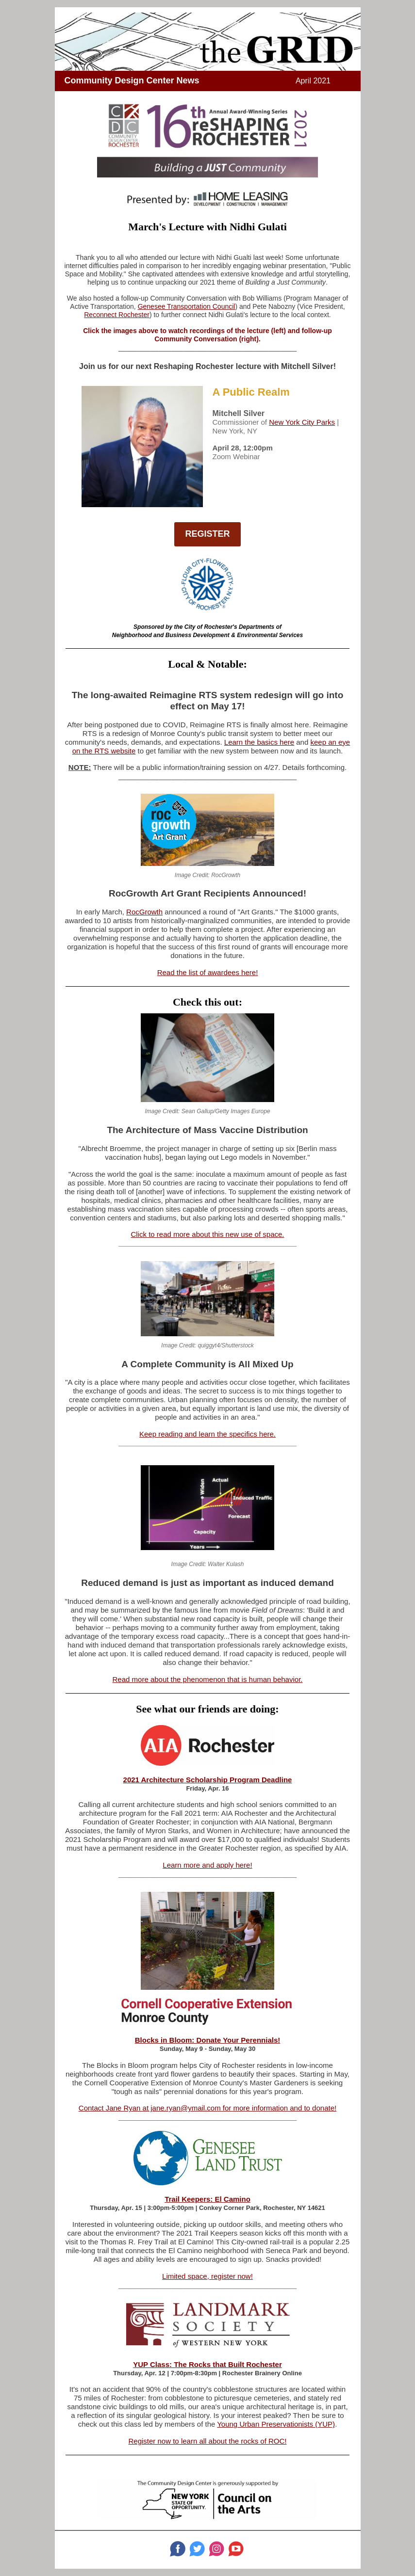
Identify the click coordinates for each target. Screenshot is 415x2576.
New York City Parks (302, 422)
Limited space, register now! (207, 2276)
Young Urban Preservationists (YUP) (276, 2424)
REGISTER (207, 534)
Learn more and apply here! (207, 1865)
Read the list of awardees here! (207, 972)
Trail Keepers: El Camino (207, 2199)
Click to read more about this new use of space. (207, 1234)
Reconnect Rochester (116, 315)
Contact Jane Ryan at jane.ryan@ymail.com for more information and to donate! (207, 2108)
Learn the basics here (259, 742)
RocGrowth (144, 912)
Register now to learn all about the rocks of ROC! (208, 2441)
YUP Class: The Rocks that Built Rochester (207, 2364)
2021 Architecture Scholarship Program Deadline (207, 1780)
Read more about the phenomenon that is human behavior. (208, 1679)
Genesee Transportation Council (186, 306)
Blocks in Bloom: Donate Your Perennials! (208, 2040)
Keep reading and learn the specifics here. (207, 1434)
